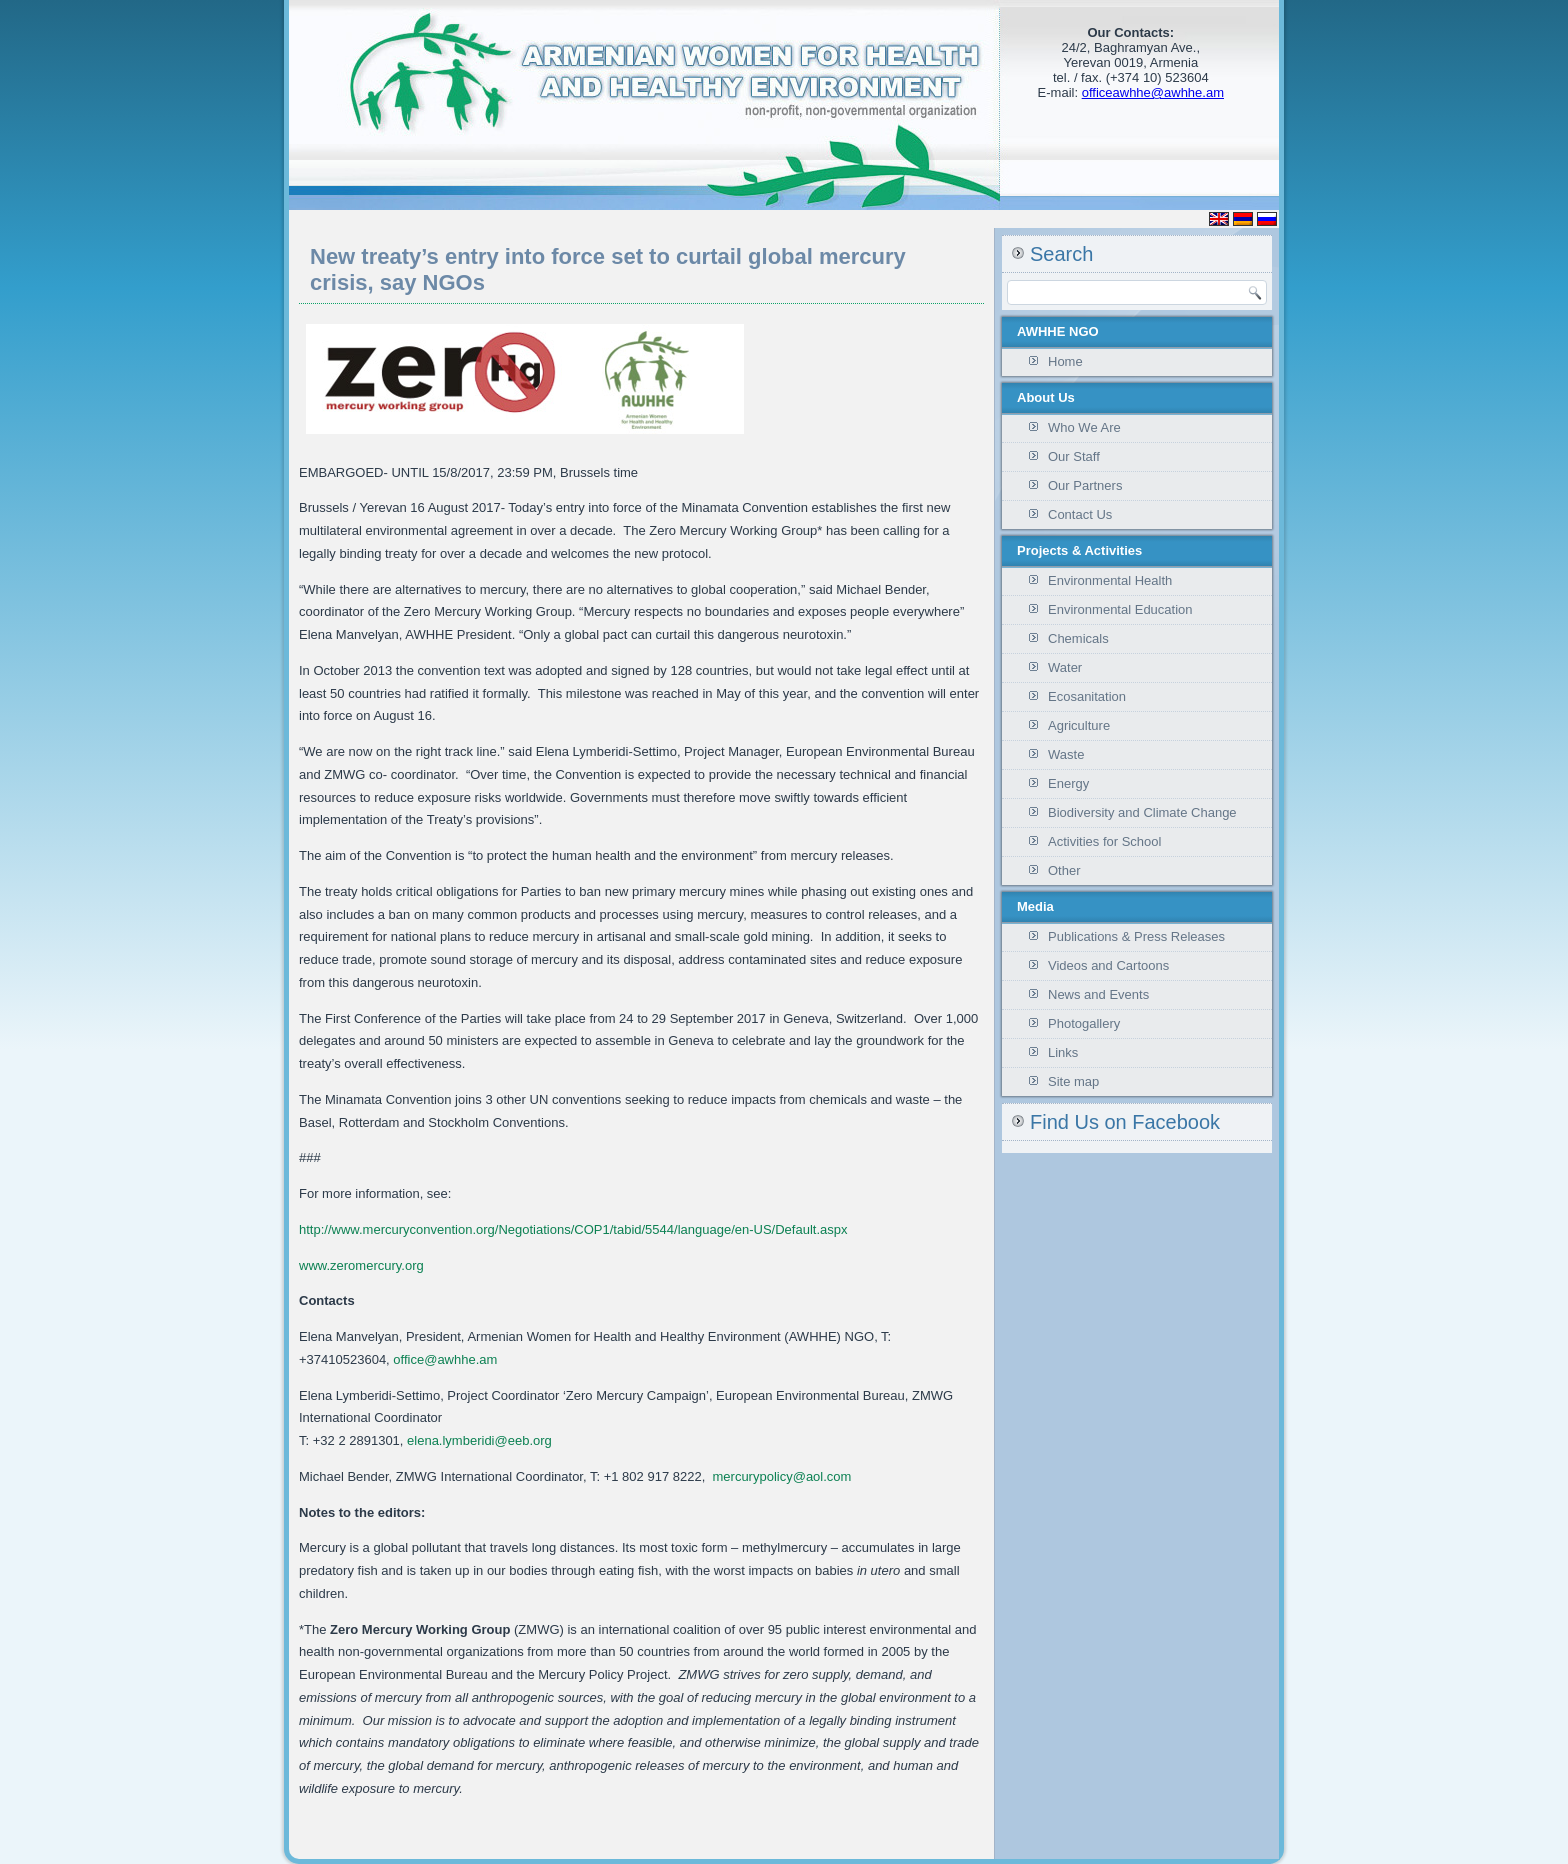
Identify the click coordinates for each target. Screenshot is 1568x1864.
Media (1035, 906)
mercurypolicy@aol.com (782, 1476)
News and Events (1098, 994)
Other (1064, 870)
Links (1063, 1052)
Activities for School (1104, 841)
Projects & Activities (1079, 550)
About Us (1046, 397)
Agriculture (1079, 725)
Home (1065, 361)
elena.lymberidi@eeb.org (479, 1440)
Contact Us (1080, 514)
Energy (1068, 783)
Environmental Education (1120, 609)
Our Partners (1085, 485)
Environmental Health (1110, 580)
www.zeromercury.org (361, 1265)
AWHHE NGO (1058, 331)
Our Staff (1074, 456)
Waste (1066, 754)
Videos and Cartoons (1108, 965)
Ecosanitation (1087, 696)
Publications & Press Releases (1136, 936)
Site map (1073, 1081)
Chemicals (1078, 638)
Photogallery (1084, 1023)
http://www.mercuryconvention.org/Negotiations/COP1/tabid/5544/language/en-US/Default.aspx (573, 1229)
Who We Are (1084, 427)
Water (1065, 667)
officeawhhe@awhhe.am (1153, 92)
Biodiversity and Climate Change (1142, 812)
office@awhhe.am (445, 1359)
